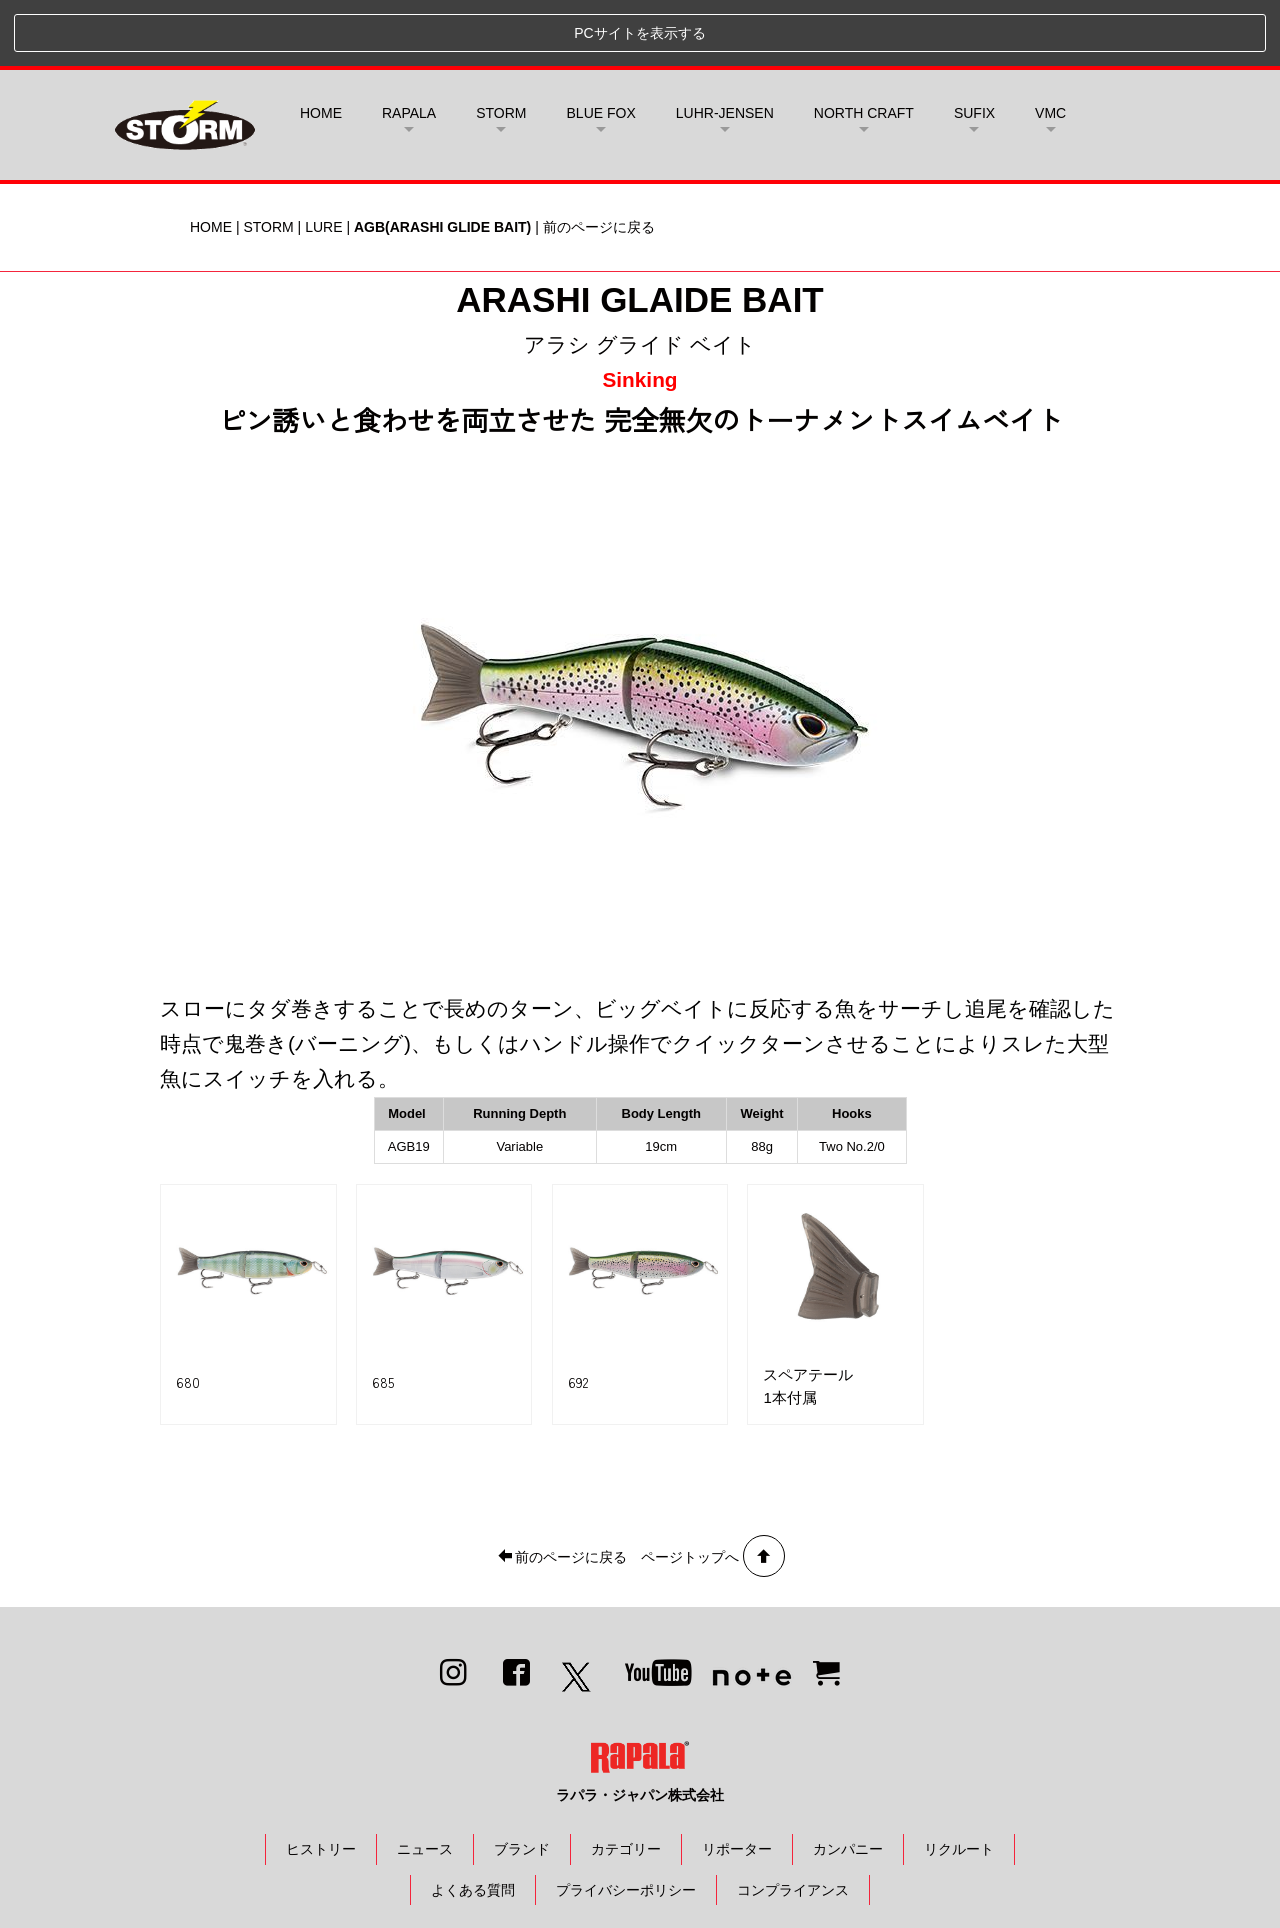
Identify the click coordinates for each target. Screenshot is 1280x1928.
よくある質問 (473, 1824)
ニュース (425, 1783)
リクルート (959, 1783)
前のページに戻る (599, 161)
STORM (268, 161)
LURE (323, 161)
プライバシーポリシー (626, 1824)
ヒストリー (321, 1783)
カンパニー (848, 1783)
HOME (321, 47)
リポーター (737, 1783)
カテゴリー (626, 1783)
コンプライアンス (793, 1824)
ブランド (522, 1783)
